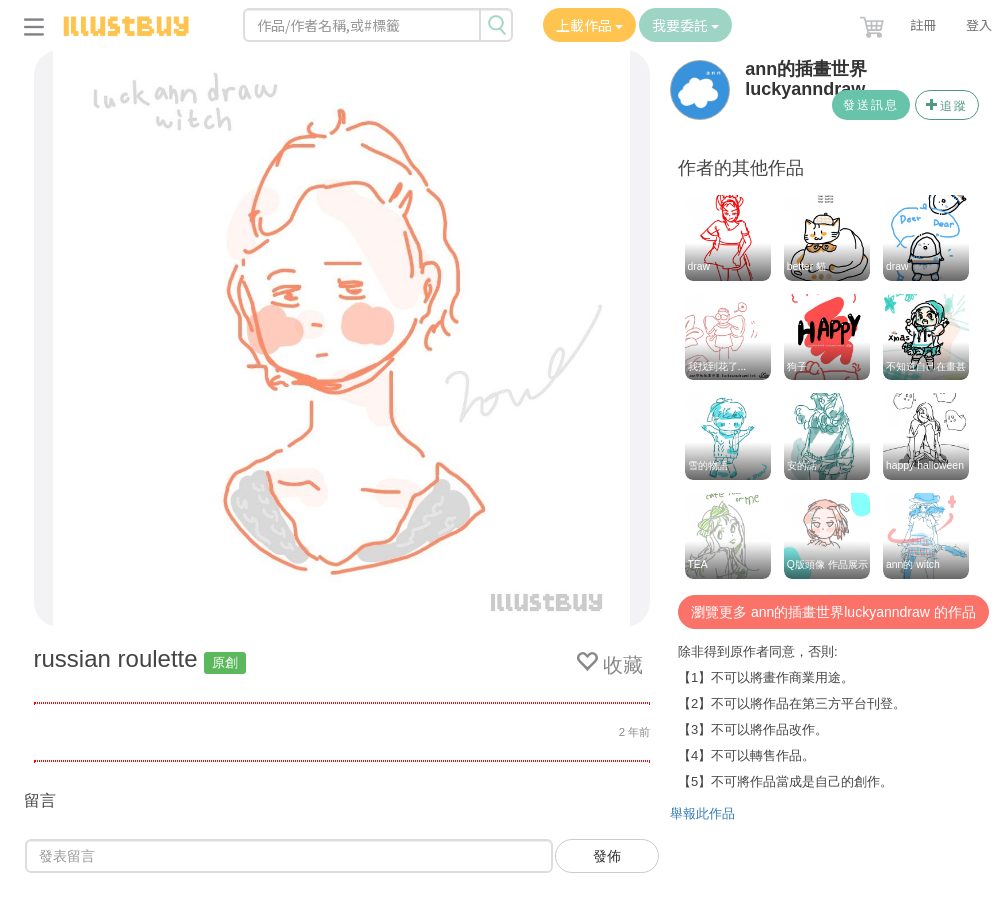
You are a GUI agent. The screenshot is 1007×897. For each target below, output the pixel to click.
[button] (874, 23)
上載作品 (589, 25)
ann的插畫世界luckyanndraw (806, 79)
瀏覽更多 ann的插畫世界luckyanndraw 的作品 (833, 612)
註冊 (923, 24)
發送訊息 (871, 105)
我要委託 (685, 25)
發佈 (607, 856)
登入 (979, 24)
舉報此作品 (702, 813)
